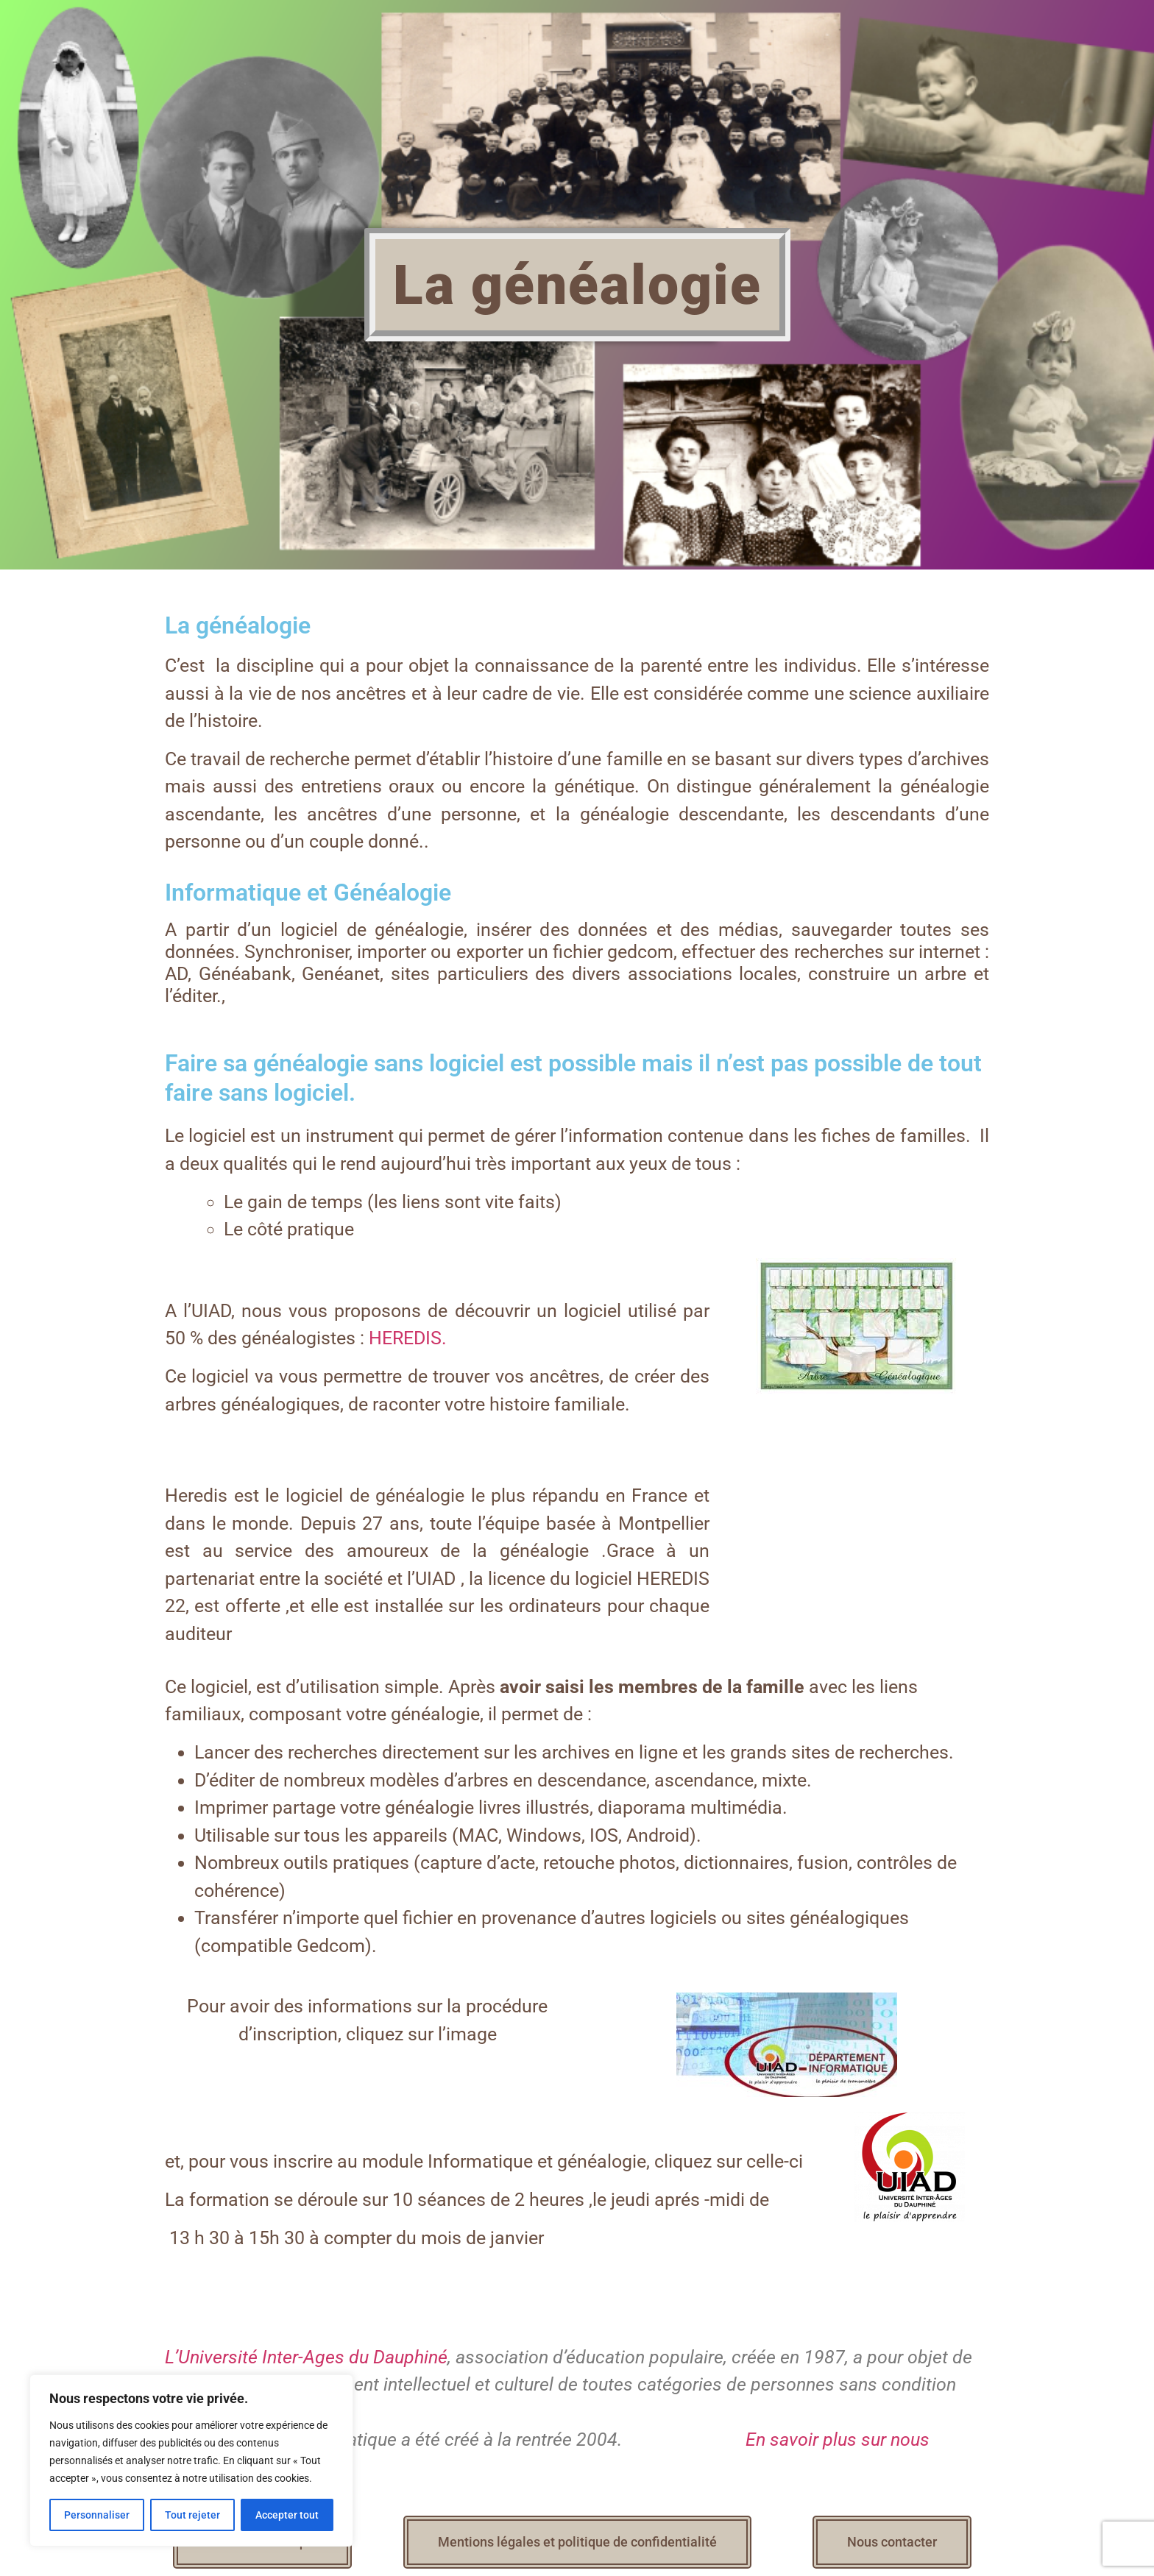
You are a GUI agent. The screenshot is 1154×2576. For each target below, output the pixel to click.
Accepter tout (287, 2515)
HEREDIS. (408, 1338)
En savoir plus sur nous (835, 2439)
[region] (191, 2460)
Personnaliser (97, 2515)
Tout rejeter (192, 2515)
